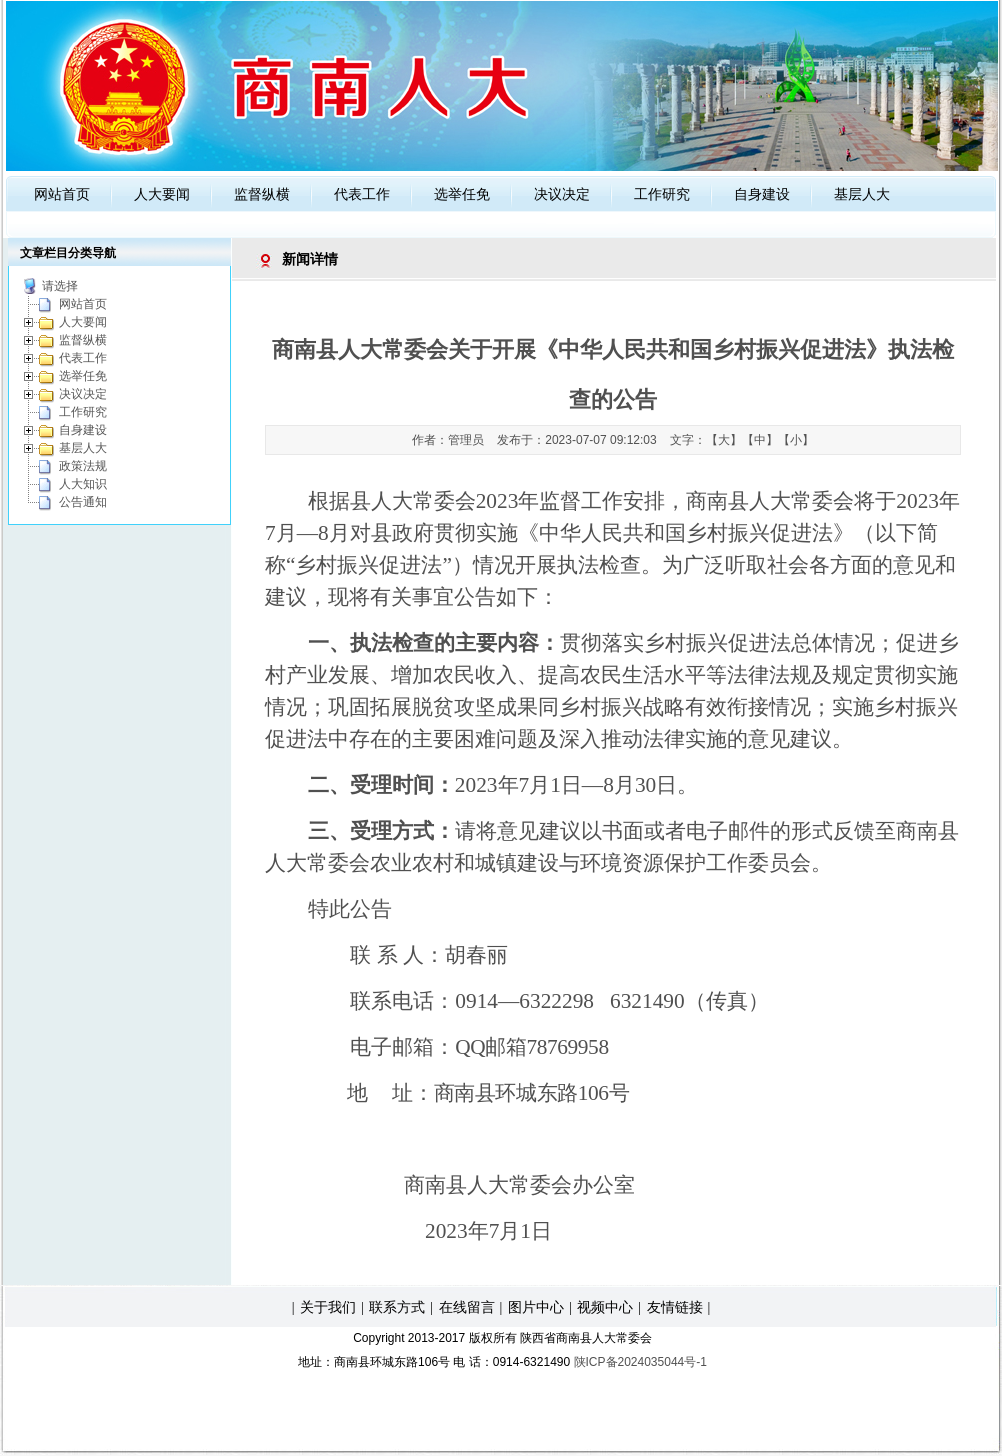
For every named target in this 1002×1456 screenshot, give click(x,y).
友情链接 (675, 1307)
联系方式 (397, 1307)
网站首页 (62, 194)
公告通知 (83, 502)
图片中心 (536, 1307)
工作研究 (662, 194)
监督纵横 (262, 194)
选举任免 (462, 194)
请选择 (60, 286)
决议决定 (562, 194)
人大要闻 (162, 194)
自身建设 (762, 194)
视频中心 (605, 1307)
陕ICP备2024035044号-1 (640, 1362)
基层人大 (862, 194)
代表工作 (362, 194)
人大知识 (83, 484)
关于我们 (328, 1307)
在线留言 (467, 1307)
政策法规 (83, 466)
